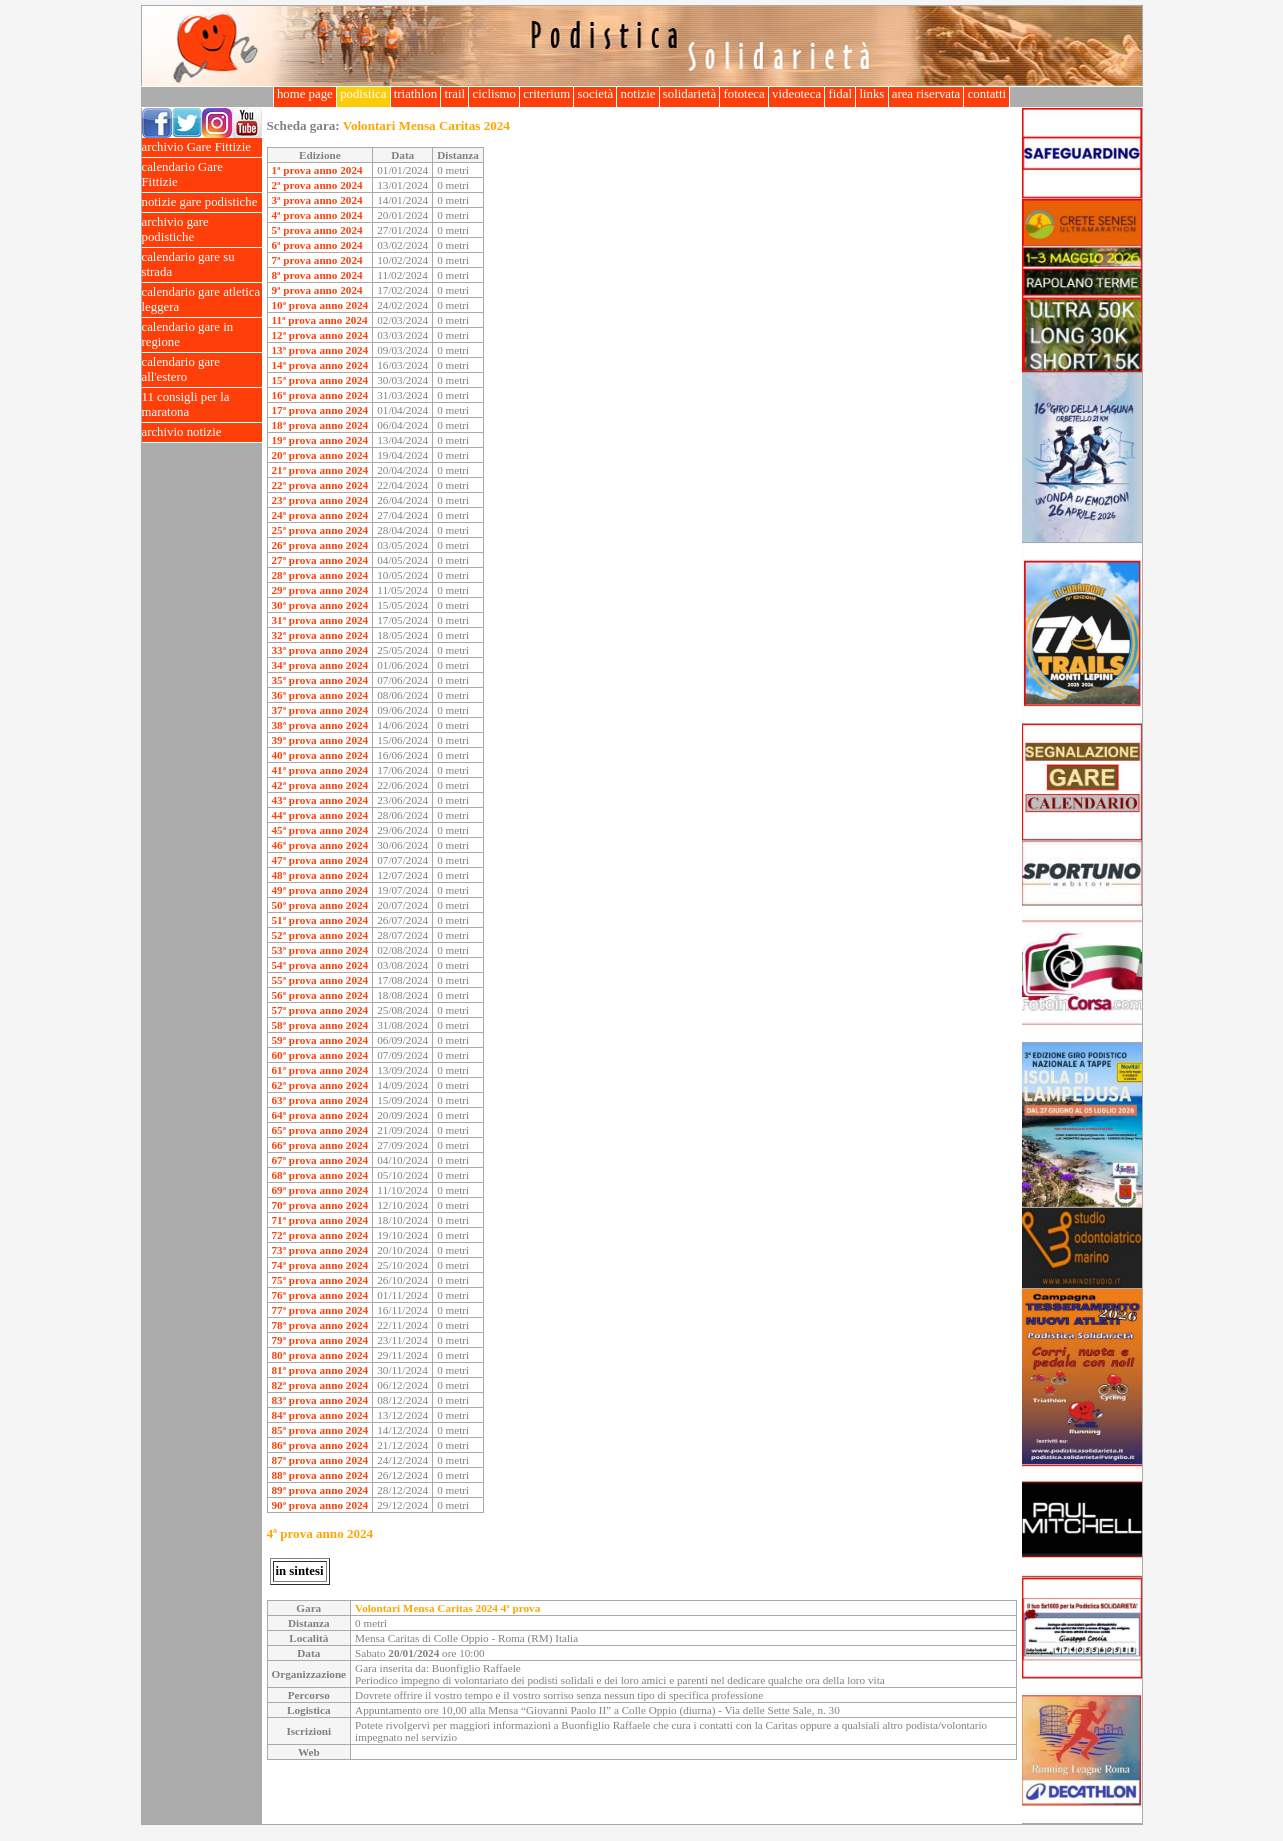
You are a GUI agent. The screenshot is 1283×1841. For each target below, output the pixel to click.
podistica (363, 94)
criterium (546, 94)
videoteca (796, 94)
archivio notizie (202, 432)
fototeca (744, 94)
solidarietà (690, 94)
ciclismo (494, 94)
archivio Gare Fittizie (202, 147)
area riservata (926, 94)
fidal (840, 94)
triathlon (416, 94)
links (871, 94)
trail (454, 94)
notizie (637, 94)
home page (305, 94)
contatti (986, 94)
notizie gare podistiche (202, 202)
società (595, 94)
